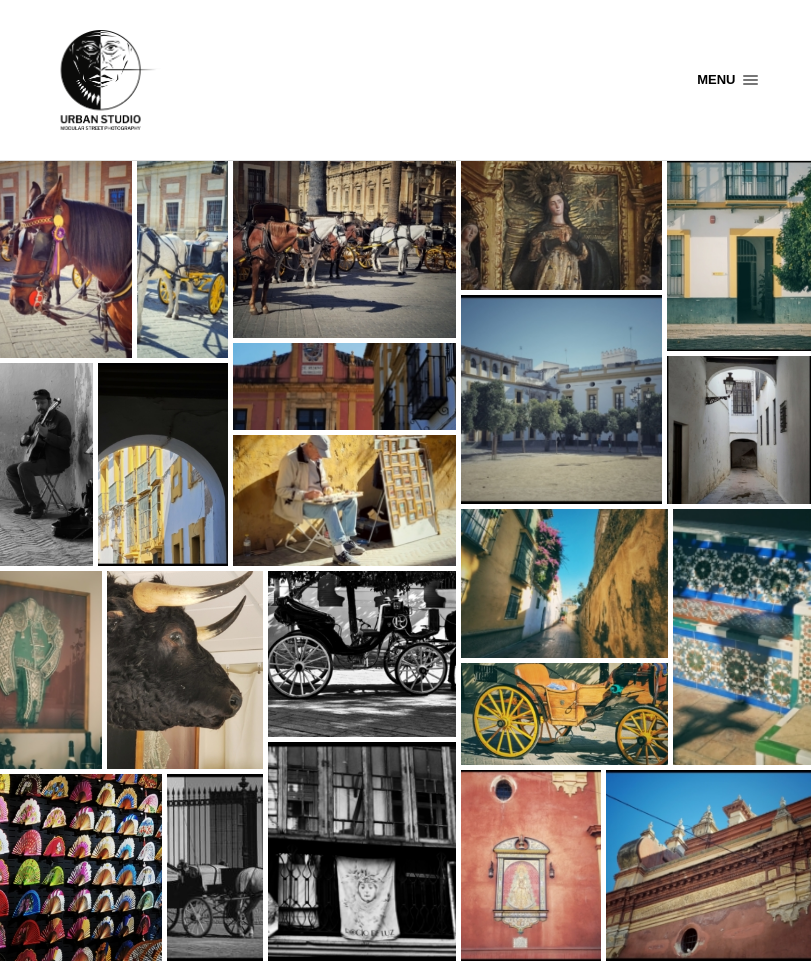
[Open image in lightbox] (66, 259)
